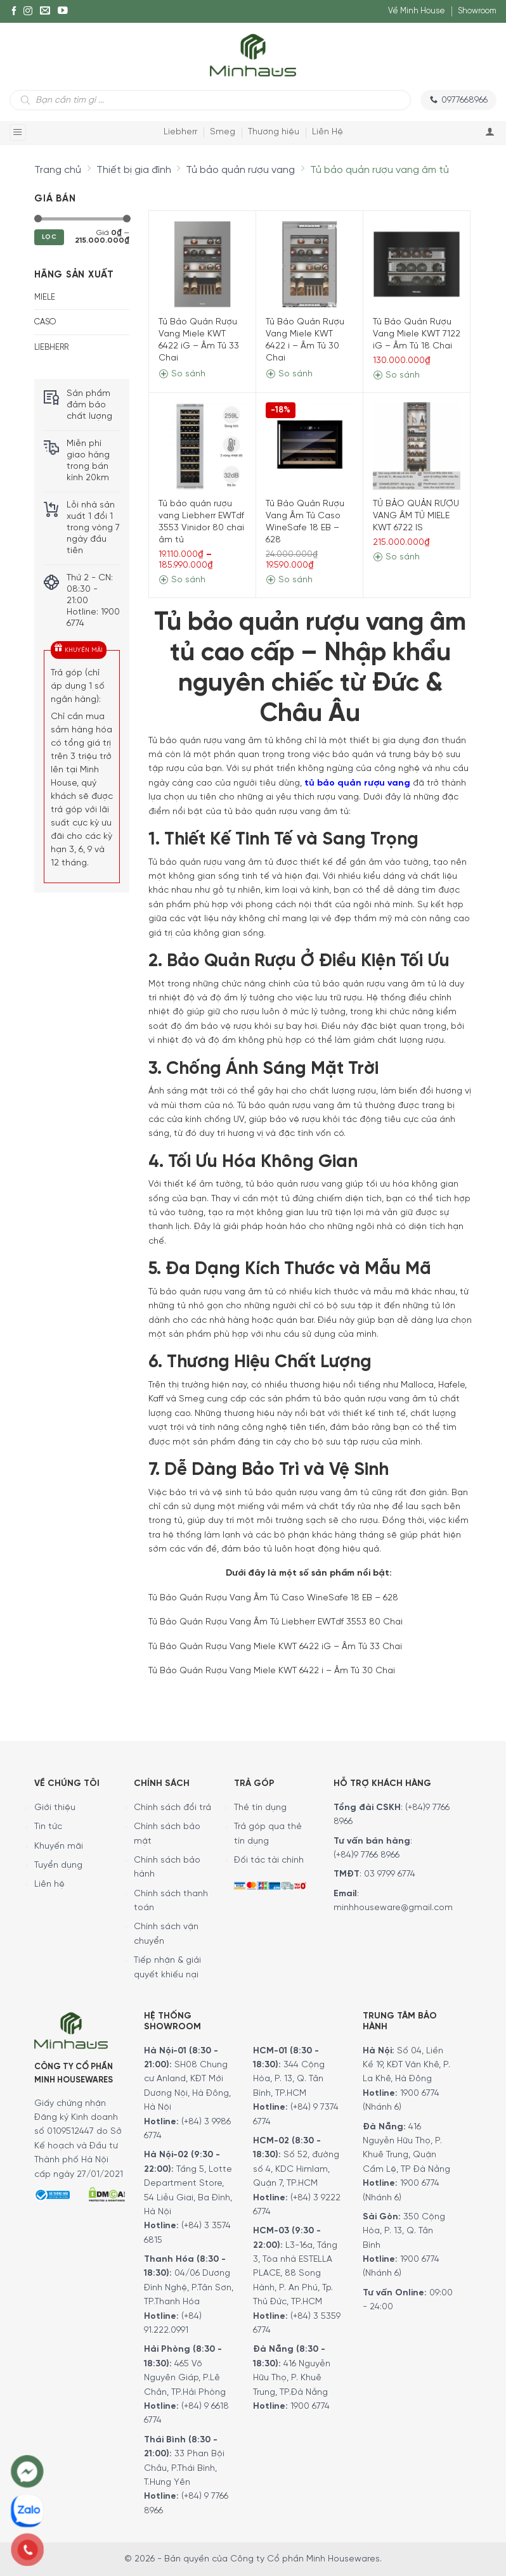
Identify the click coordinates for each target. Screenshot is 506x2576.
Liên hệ (49, 1884)
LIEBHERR (51, 347)
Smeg (222, 132)
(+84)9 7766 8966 (366, 1855)
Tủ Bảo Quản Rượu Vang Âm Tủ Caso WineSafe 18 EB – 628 (305, 522)
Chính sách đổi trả (172, 1808)
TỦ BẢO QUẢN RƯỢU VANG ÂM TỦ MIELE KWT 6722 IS (416, 516)
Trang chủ (57, 170)
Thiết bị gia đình (133, 170)
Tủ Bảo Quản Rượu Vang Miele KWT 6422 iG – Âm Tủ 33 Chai (199, 340)
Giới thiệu (54, 1808)
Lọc (49, 237)
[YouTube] (63, 11)
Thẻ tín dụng (260, 1808)
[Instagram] (27, 11)
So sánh (182, 374)
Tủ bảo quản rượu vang (240, 170)
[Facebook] (14, 11)
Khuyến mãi (58, 1846)
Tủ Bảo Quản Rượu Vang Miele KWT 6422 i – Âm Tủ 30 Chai (305, 340)
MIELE (44, 297)
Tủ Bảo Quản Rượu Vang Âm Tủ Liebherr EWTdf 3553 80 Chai (275, 1622)
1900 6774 (310, 2406)
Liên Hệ (327, 132)
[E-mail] (45, 11)
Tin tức (48, 1827)
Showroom (477, 11)
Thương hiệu (273, 132)
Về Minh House (416, 11)
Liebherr (180, 132)
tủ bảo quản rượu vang (357, 783)
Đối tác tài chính (269, 1860)
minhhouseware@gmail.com (393, 1908)
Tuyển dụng (58, 1865)
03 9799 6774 (389, 1874)
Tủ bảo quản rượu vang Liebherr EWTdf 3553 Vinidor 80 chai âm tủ (201, 522)
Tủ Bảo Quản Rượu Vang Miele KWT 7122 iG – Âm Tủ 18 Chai (416, 334)
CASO (45, 322)
